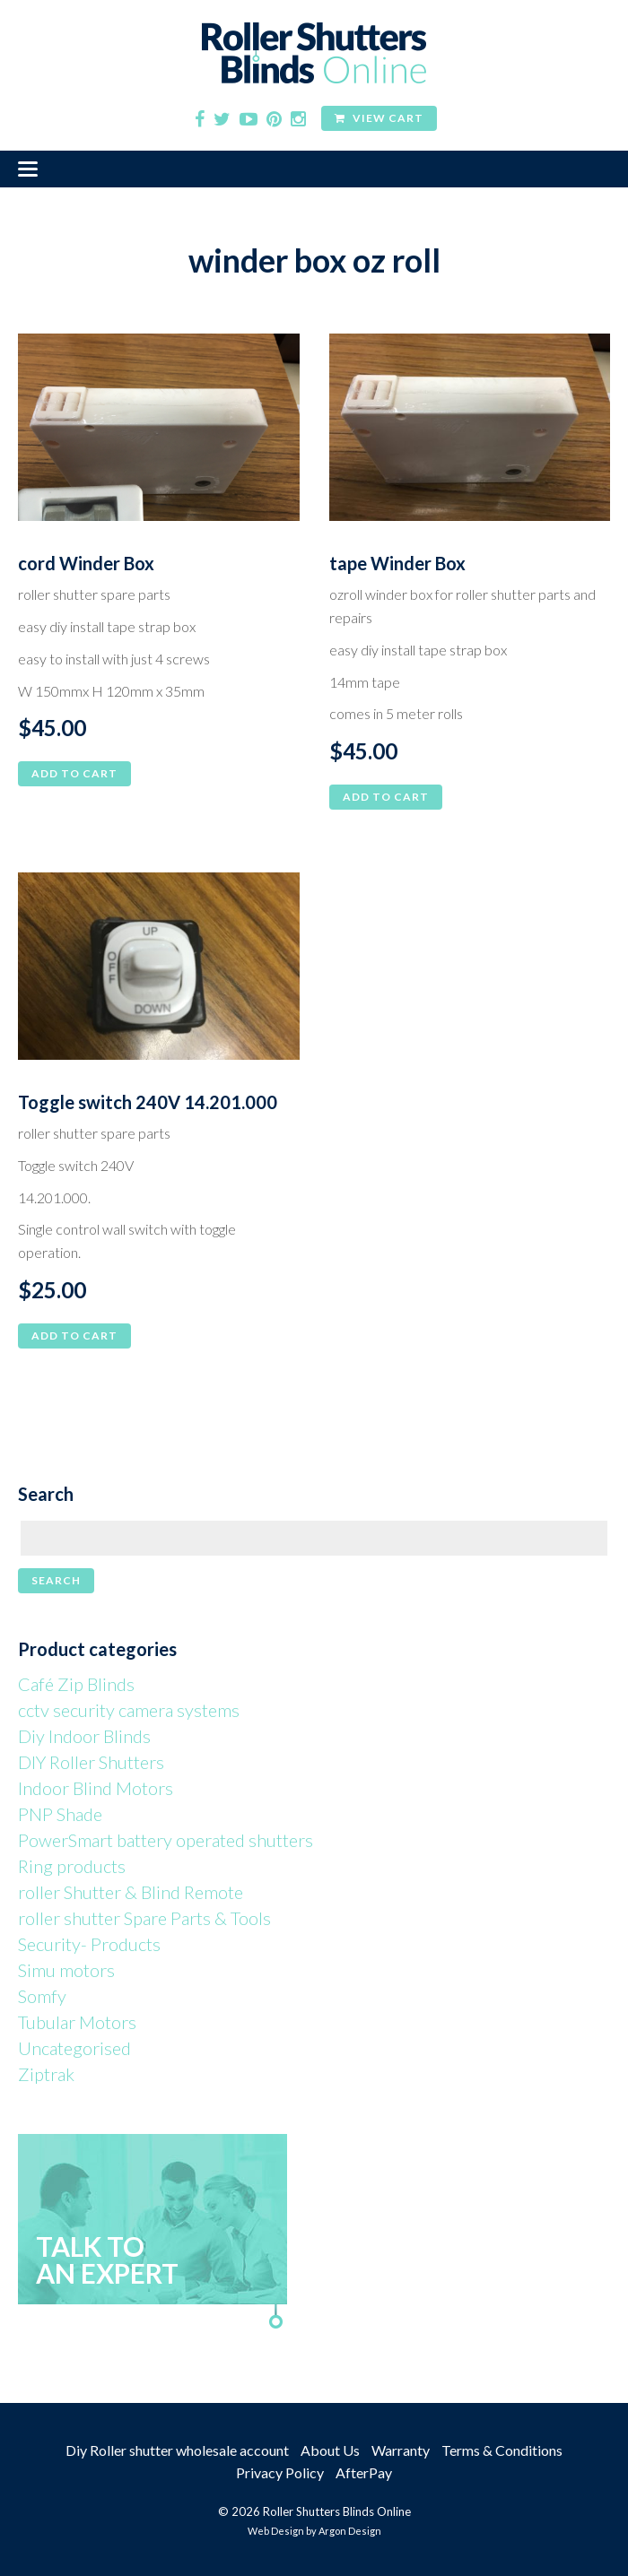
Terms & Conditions (502, 2450)
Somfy (42, 1996)
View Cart (379, 118)
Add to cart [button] (74, 773)
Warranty (400, 2450)
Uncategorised (74, 2048)
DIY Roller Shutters (91, 1762)
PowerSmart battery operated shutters (165, 1840)
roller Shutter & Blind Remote (130, 1892)
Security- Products (89, 1944)
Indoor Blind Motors (95, 1788)
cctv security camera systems (129, 1710)
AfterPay (364, 2472)
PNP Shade (60, 1814)
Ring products (72, 1866)
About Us (330, 2450)
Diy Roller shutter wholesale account (177, 2450)
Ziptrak (46, 2074)
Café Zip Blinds (76, 1684)
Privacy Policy (280, 2472)
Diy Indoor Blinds (84, 1736)
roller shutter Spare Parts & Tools (144, 1918)
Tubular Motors (77, 2022)
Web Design (276, 2531)
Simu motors (66, 1970)
